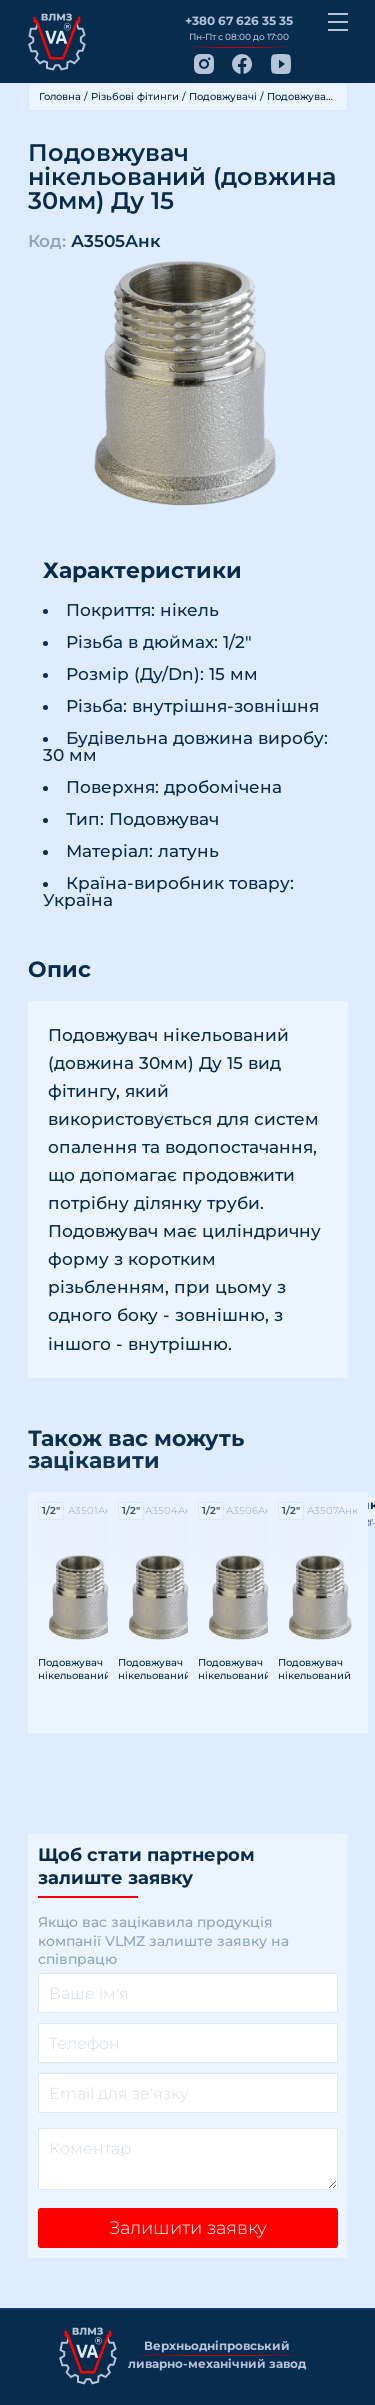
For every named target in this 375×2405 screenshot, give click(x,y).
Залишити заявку (188, 2228)
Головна (60, 96)
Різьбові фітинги (135, 96)
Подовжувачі (223, 96)
